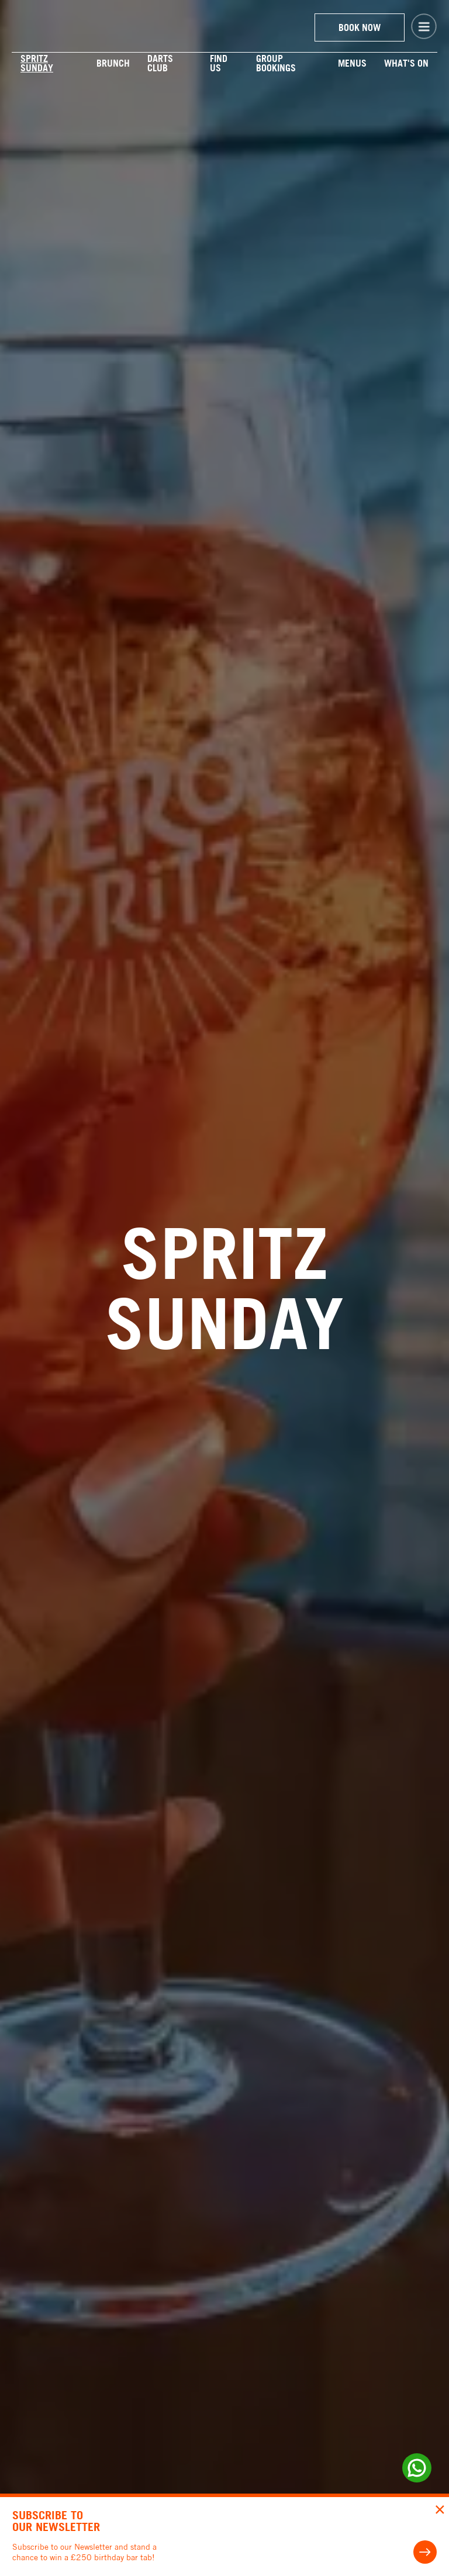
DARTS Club (160, 63)
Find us (218, 63)
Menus (352, 63)
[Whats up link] (416, 2467)
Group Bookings (276, 63)
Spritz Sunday (36, 63)
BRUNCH (113, 63)
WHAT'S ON (406, 63)
